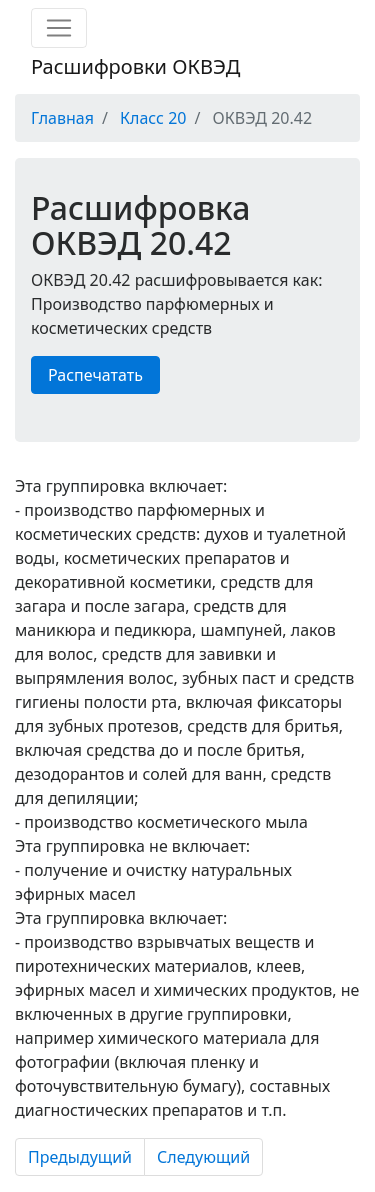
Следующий (203, 1157)
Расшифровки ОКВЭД (135, 66)
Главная (62, 118)
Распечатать (95, 375)
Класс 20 (153, 118)
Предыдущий (80, 1157)
